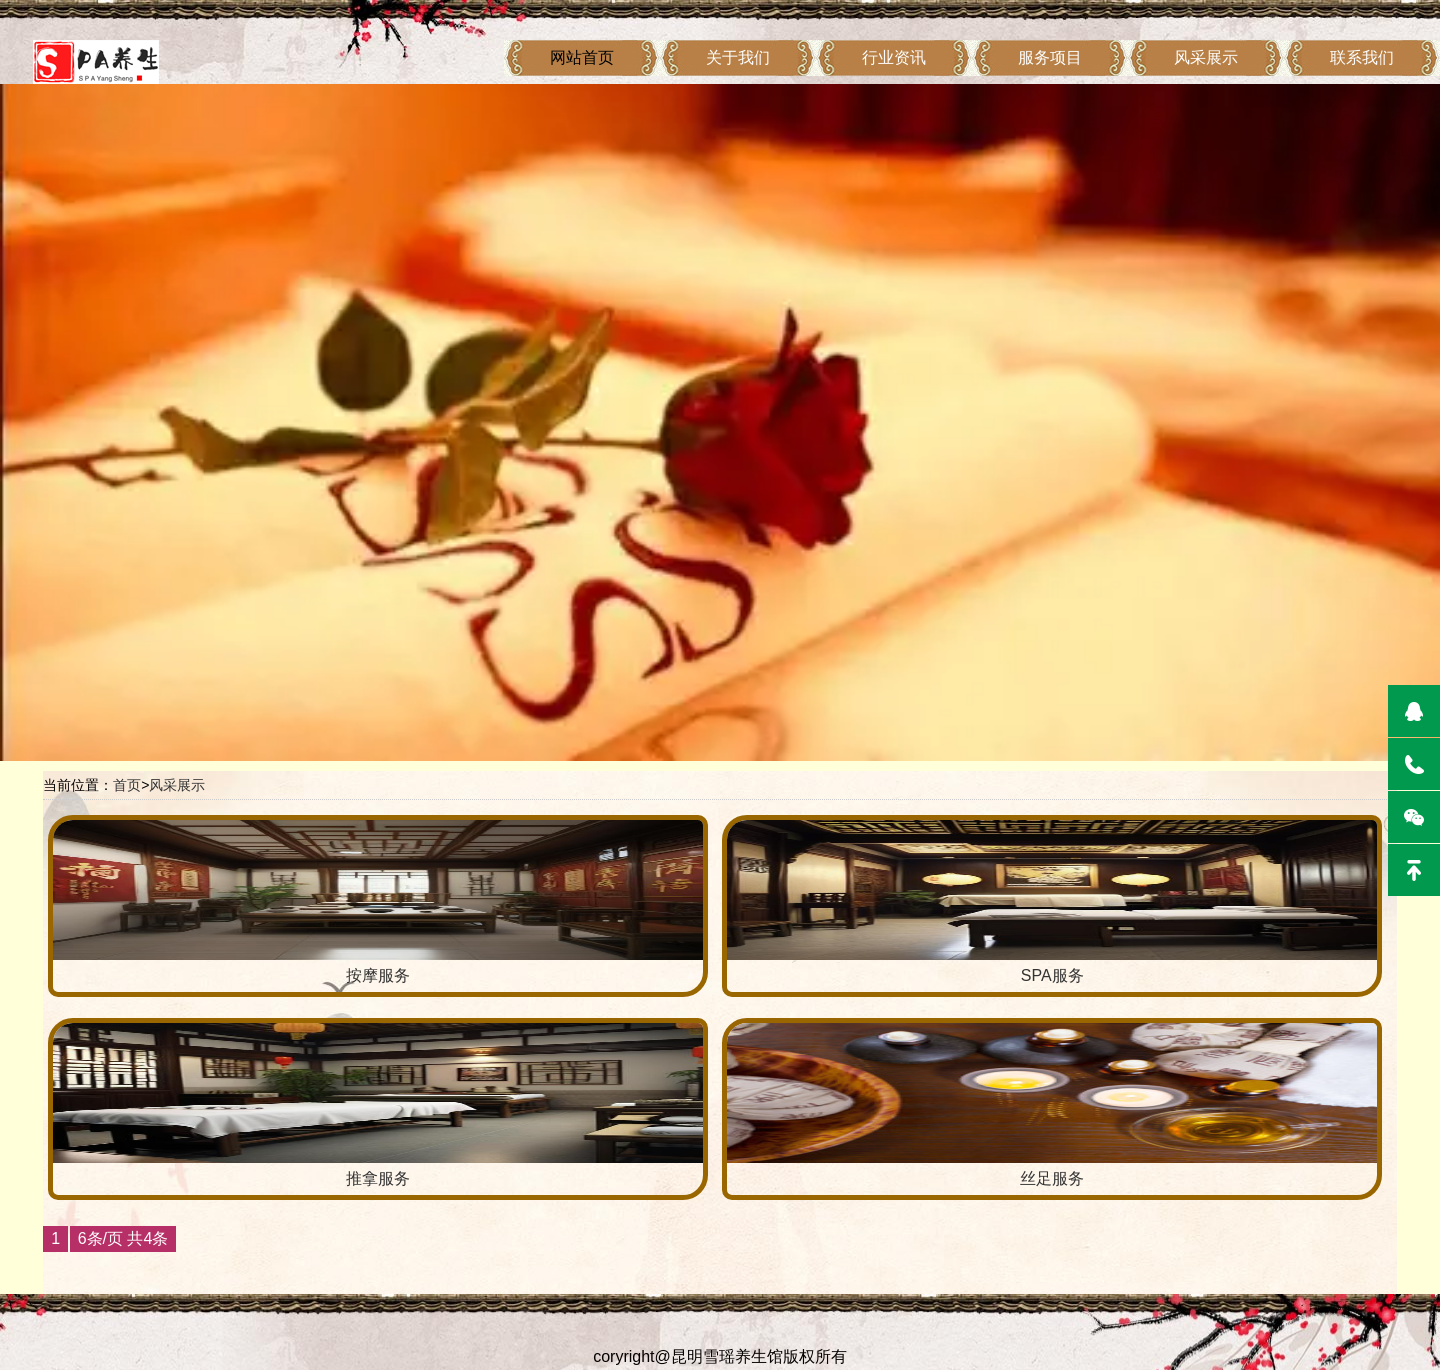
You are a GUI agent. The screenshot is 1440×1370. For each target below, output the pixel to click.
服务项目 (1050, 57)
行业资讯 (894, 57)
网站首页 (582, 57)
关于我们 (738, 57)
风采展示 (1206, 57)
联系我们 (1362, 57)
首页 (127, 785)
